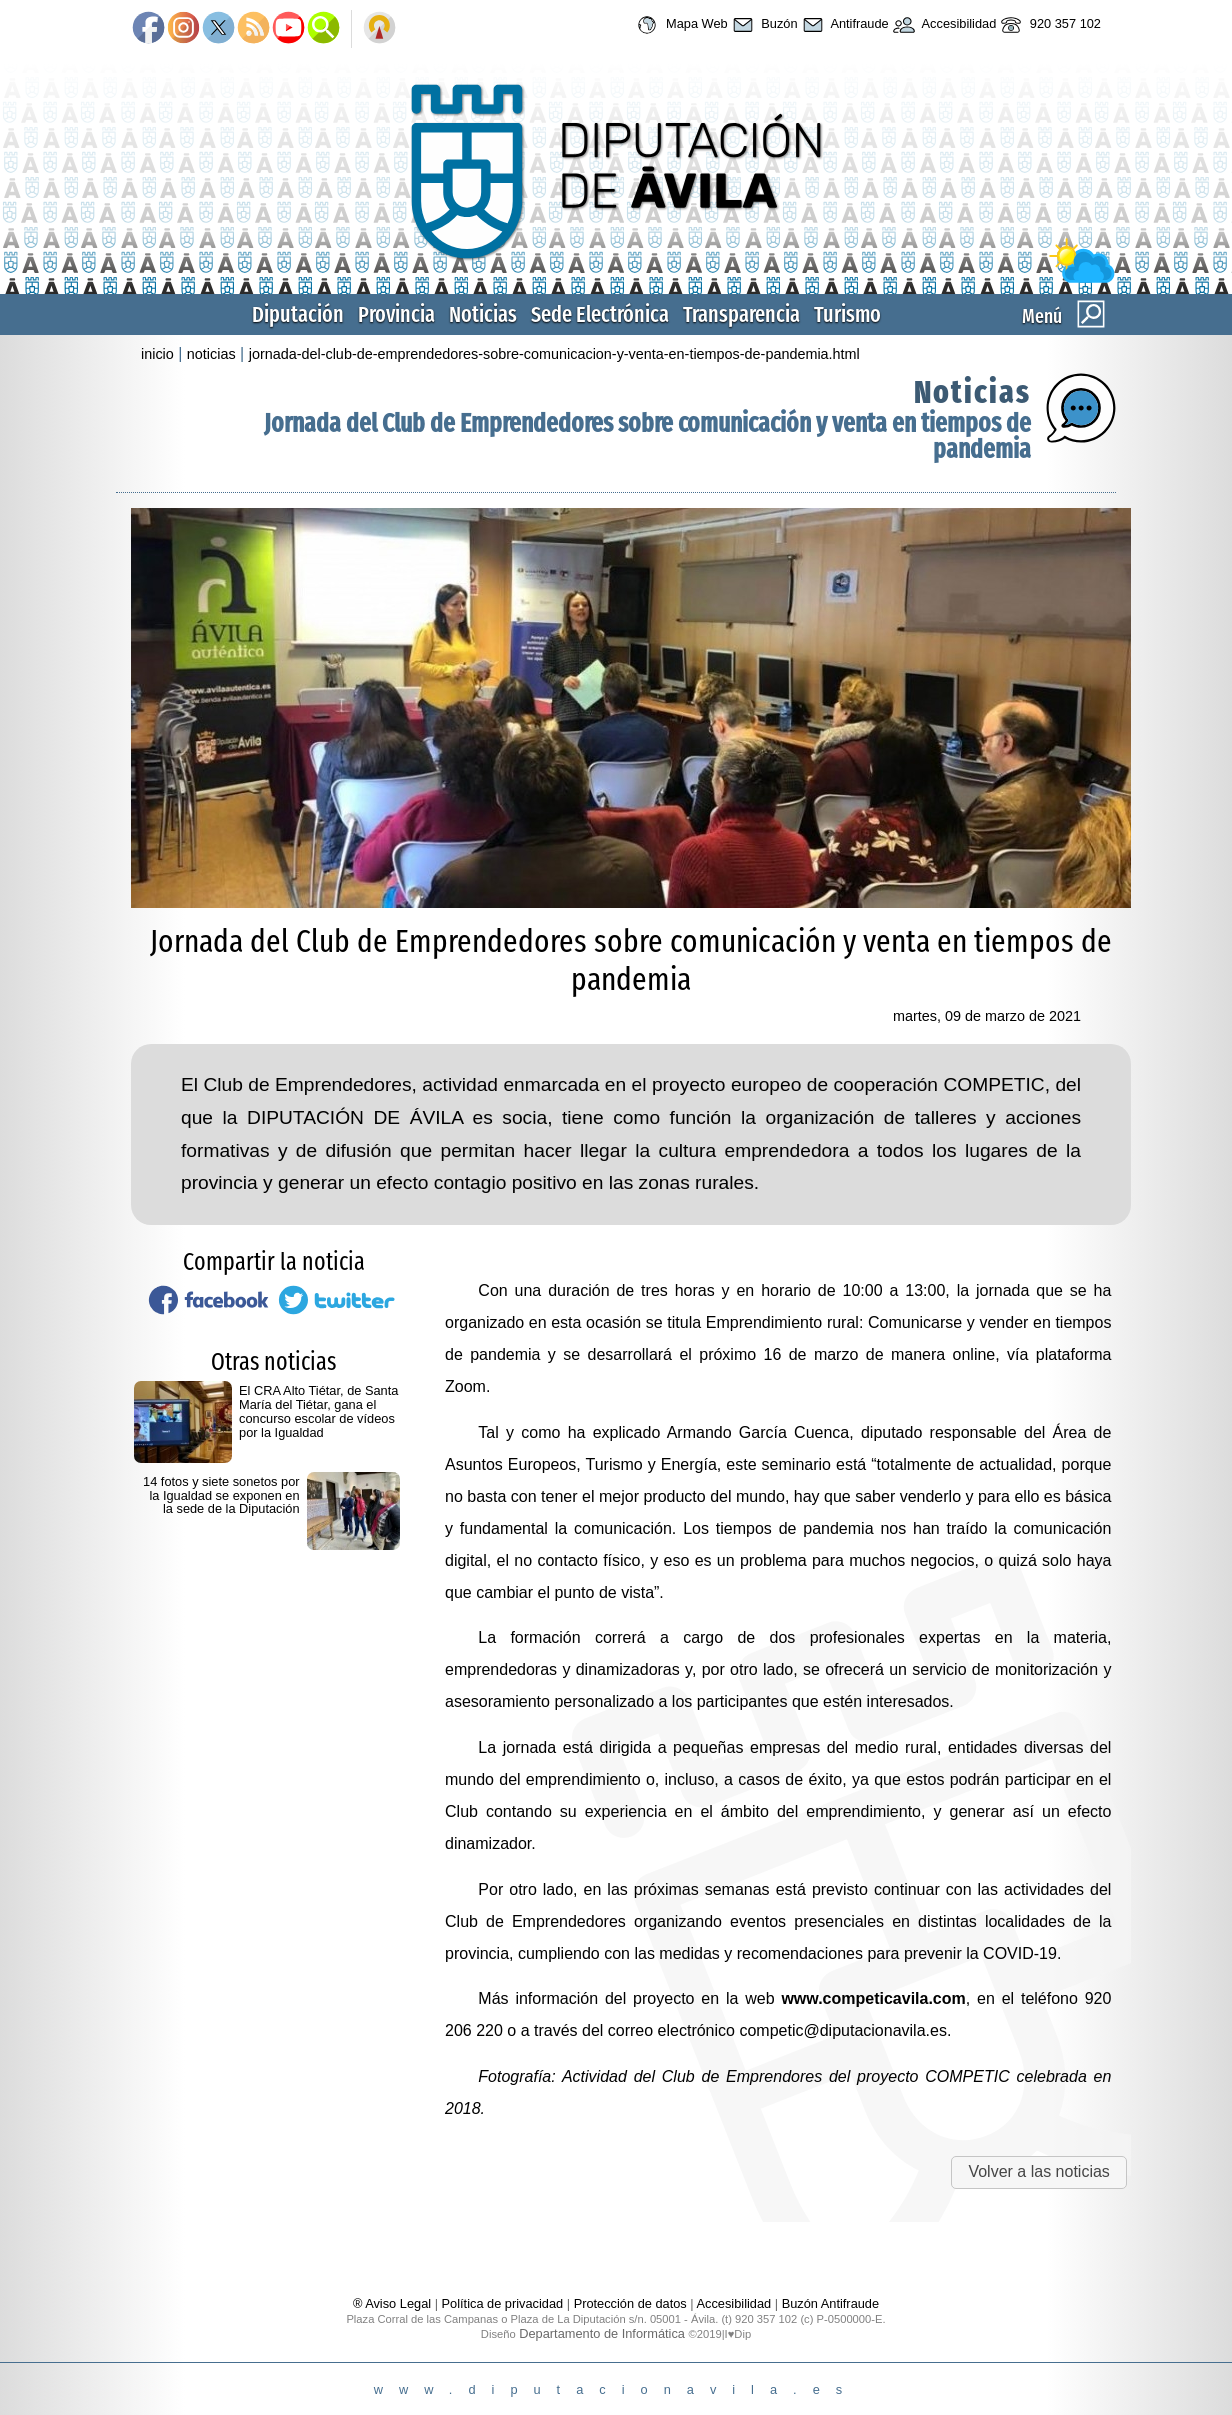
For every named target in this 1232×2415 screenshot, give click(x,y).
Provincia (396, 314)
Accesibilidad (943, 25)
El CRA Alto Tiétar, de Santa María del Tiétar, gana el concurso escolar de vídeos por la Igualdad (318, 1411)
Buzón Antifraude (830, 2303)
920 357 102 (1048, 25)
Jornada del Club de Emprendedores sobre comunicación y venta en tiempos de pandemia (647, 436)
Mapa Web (679, 25)
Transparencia (741, 314)
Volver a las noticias (1038, 2171)
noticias (211, 354)
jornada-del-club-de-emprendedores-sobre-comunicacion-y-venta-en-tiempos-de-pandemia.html (554, 354)
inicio (157, 354)
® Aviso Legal (394, 2303)
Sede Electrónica (600, 314)
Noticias (483, 314)
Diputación (298, 314)
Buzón (763, 25)
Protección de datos (630, 2303)
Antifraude (843, 25)
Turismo (847, 314)
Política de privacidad (503, 2303)
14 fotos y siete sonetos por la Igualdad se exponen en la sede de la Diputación (221, 1495)
